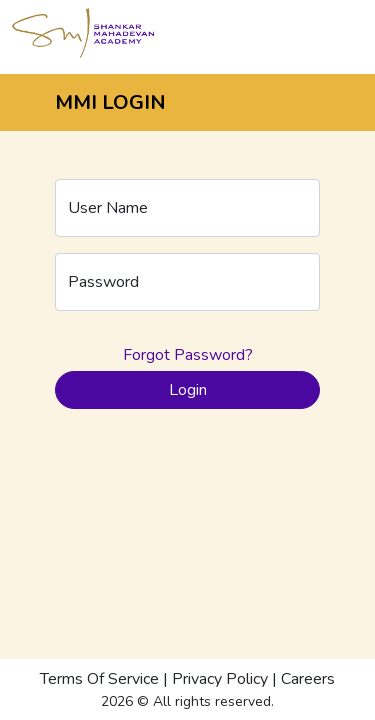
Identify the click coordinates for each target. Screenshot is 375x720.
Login (188, 390)
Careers (308, 679)
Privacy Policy (220, 679)
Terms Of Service (99, 679)
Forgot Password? (188, 355)
